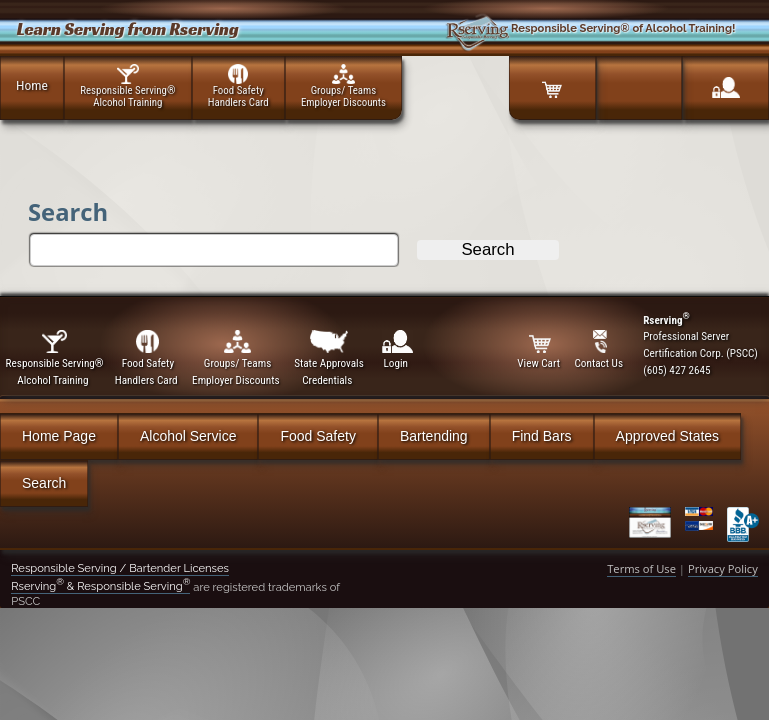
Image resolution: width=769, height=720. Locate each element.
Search (44, 483)
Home (32, 85)
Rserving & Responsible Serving (100, 586)
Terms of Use (641, 568)
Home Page (59, 436)
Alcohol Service (188, 436)
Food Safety (318, 436)
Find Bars (542, 436)
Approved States (668, 436)
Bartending (434, 436)
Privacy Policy (723, 568)
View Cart (540, 350)
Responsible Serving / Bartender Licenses (120, 568)
